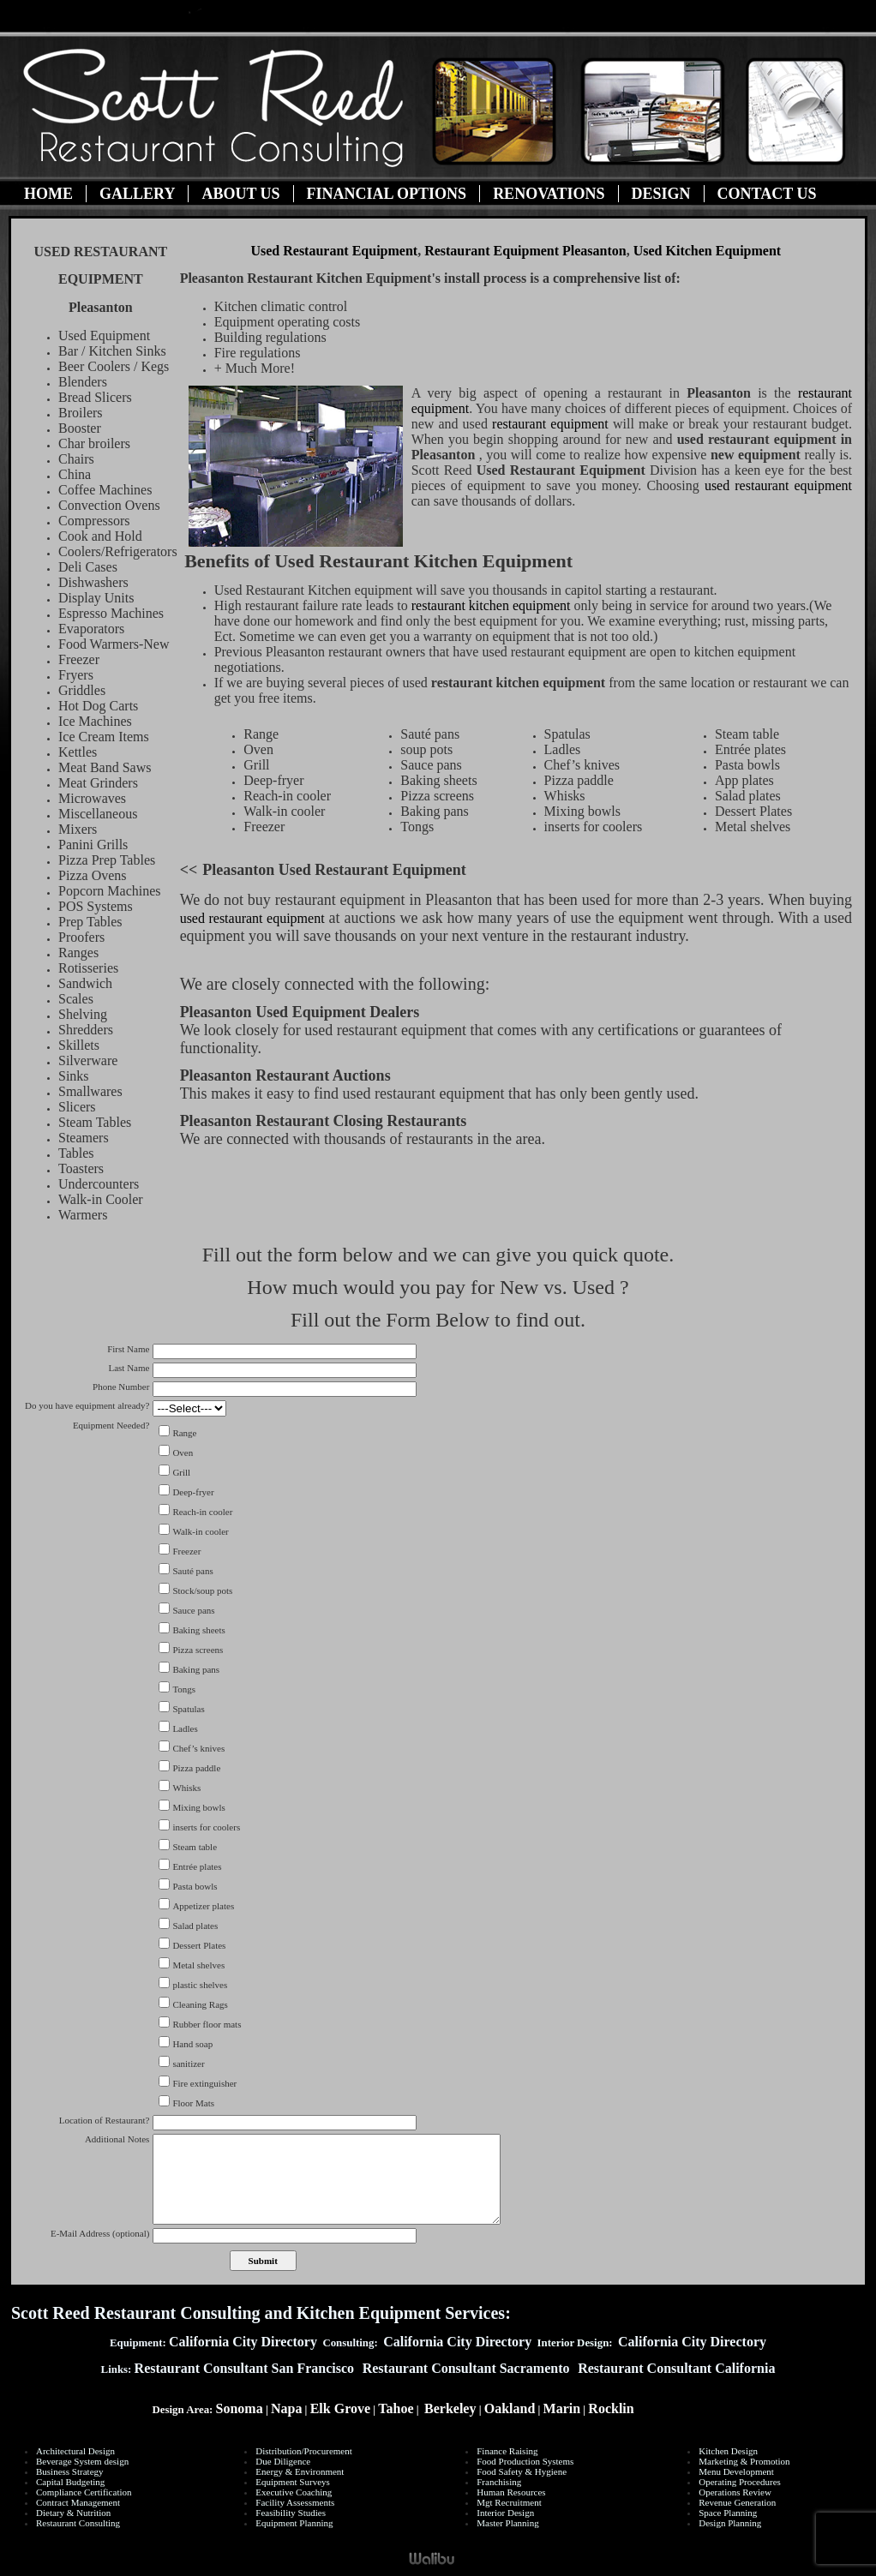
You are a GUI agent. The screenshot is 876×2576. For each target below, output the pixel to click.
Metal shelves (198, 1965)
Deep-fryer (192, 1492)
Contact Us (767, 193)
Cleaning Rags (199, 2004)
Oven (182, 1452)
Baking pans (195, 1669)
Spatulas (188, 1709)
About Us (240, 193)
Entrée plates (196, 1866)
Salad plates (195, 1925)
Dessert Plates (198, 1945)
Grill (181, 1472)
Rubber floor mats (206, 2024)
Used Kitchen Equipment (707, 250)
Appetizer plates (203, 1906)
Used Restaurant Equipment (333, 250)
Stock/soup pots (202, 1590)
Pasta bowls (194, 1886)
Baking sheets (198, 1630)
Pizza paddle (196, 1768)
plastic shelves (199, 1985)
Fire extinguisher (204, 2083)
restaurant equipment (550, 423)
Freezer (186, 1551)
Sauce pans (193, 1610)
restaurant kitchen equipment (492, 605)
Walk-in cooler (200, 1531)
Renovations (548, 193)
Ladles (184, 1728)
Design (661, 193)
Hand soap (192, 2044)
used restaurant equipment (778, 485)
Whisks (186, 1787)
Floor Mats (193, 2103)
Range (184, 1433)
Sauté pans (192, 1571)
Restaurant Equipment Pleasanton (525, 250)
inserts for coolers (206, 1827)
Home (48, 193)
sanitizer (188, 2063)
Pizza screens (197, 1649)
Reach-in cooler (202, 1512)
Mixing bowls (198, 1807)
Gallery (137, 193)
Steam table (194, 1847)
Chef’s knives (198, 1748)
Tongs (183, 1689)
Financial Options (387, 193)
